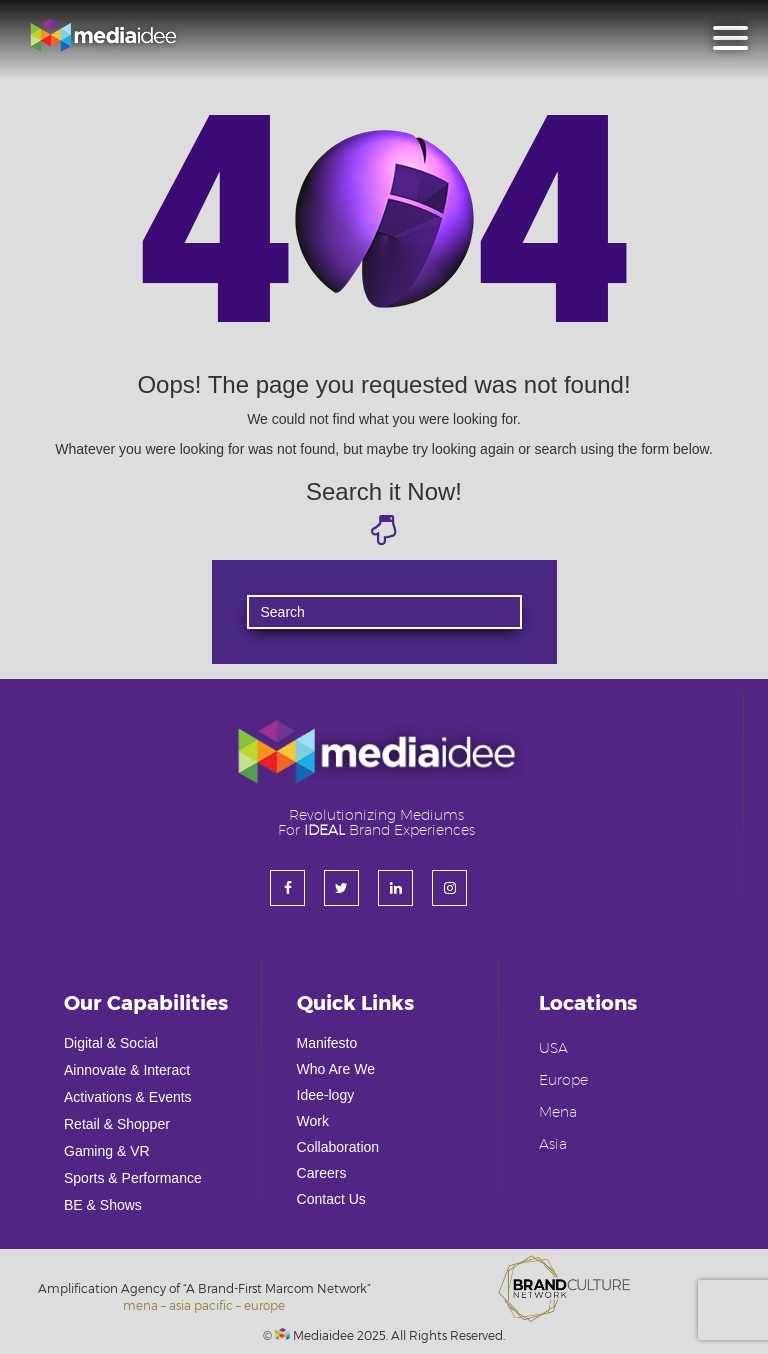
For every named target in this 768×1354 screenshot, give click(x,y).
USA (553, 1049)
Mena (558, 1113)
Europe (563, 1081)
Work (313, 1121)
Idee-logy (326, 1095)
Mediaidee (314, 1335)
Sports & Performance (133, 1178)
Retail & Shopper (117, 1124)
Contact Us (331, 1199)
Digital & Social (111, 1043)
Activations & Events (128, 1097)
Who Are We (336, 1069)
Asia (553, 1145)
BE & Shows (103, 1205)
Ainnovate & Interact (127, 1070)
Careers (322, 1173)
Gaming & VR (107, 1151)
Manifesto (327, 1043)
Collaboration (338, 1147)
